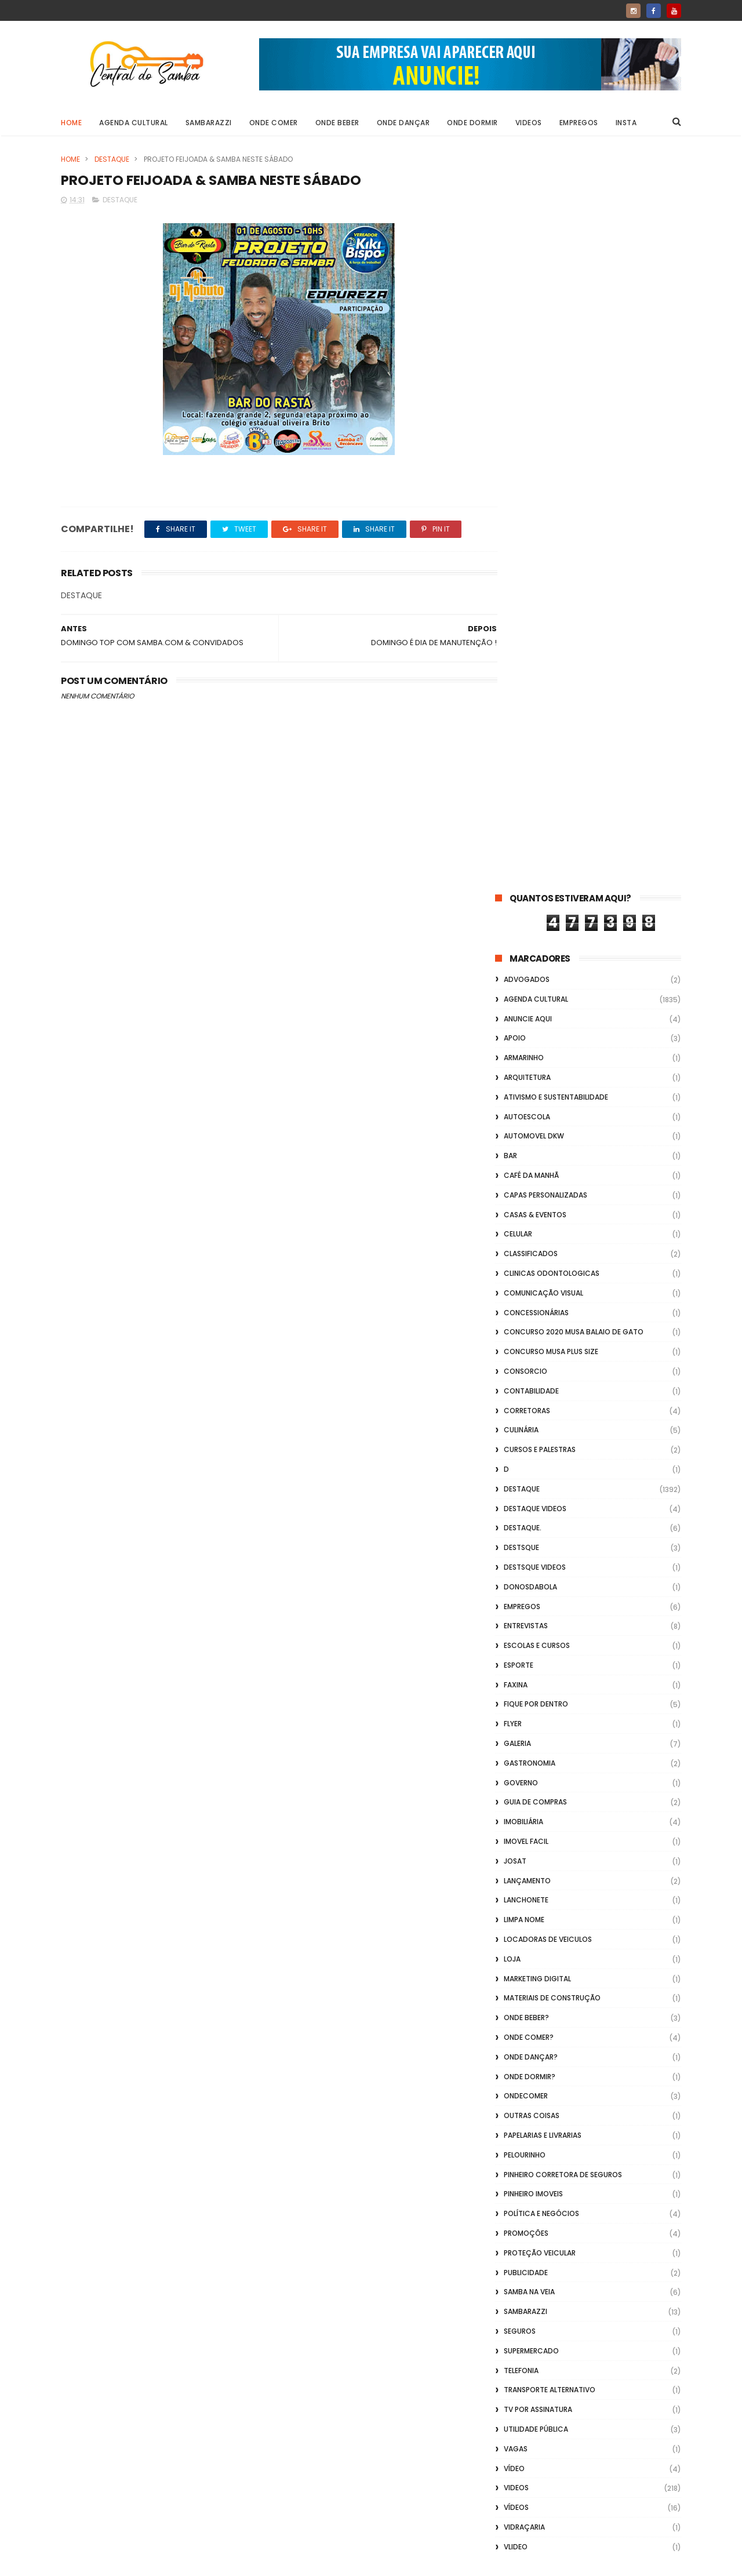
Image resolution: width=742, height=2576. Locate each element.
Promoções (526, 1498)
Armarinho (524, 323)
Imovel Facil (526, 1106)
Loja (512, 1224)
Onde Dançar (403, 123)
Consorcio (525, 636)
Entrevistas (526, 891)
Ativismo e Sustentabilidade (556, 362)
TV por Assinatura (538, 1674)
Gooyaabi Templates (248, 2561)
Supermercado (531, 1616)
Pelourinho (524, 1420)
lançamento (527, 1146)
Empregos (578, 123)
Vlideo (516, 1812)
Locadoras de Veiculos (548, 1204)
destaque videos (535, 773)
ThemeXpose (126, 2561)
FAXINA (516, 950)
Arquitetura (527, 342)
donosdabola (530, 852)
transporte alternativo (549, 1655)
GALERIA (517, 1008)
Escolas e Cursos (537, 910)
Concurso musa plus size (551, 616)
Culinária (521, 695)
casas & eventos (535, 480)
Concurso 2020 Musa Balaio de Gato (573, 597)
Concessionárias (536, 578)
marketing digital (537, 1244)
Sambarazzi (209, 123)
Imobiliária (523, 1086)
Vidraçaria (524, 1792)
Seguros (520, 1596)
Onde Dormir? (529, 1342)
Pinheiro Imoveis (533, 1459)
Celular (518, 499)
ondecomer (526, 1361)
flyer (513, 989)
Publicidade (526, 1537)
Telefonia (521, 1635)
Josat (515, 1126)
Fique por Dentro (536, 969)
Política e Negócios (541, 1478)
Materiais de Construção (552, 1263)
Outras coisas (531, 1380)
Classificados (531, 518)
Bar (510, 420)
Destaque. (522, 793)
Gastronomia (529, 1028)
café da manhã (531, 440)
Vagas (516, 1714)
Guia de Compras (535, 1067)
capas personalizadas (545, 460)
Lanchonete (526, 1165)
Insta (626, 123)
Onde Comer (273, 123)
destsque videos (535, 832)
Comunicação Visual (543, 558)
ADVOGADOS (527, 244)
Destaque (111, 159)
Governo (521, 1048)
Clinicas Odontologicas (551, 538)
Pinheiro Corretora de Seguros (563, 1440)
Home (71, 123)
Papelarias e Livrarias (542, 1400)
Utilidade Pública (536, 1694)
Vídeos (516, 1772)
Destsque (521, 812)
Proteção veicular (540, 1518)
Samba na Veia (529, 1557)
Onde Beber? (526, 1282)
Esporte (518, 930)
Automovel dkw (534, 401)
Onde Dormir (472, 123)
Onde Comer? (529, 1302)
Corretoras (527, 676)
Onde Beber (337, 123)
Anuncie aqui (528, 284)
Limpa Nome (524, 1184)
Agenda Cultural (133, 123)
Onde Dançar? (531, 1322)
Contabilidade (531, 656)
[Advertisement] (588, 2428)
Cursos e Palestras (540, 714)
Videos (528, 123)
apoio (515, 303)
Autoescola (527, 382)
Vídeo (514, 1733)
